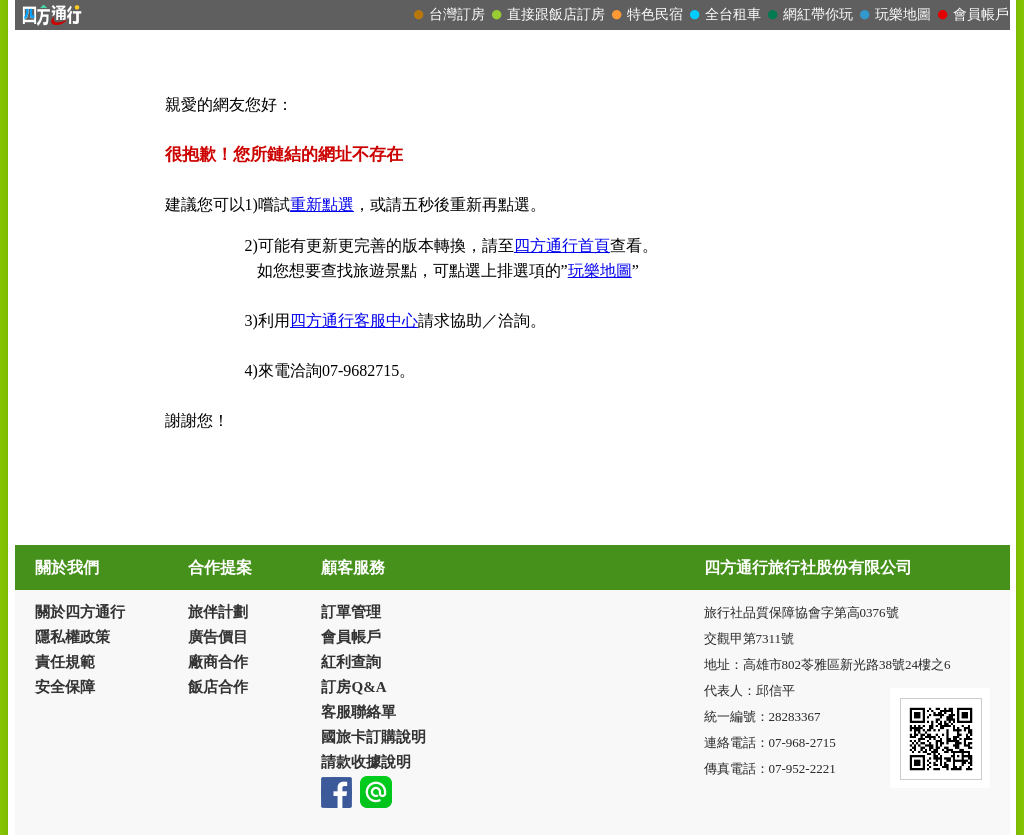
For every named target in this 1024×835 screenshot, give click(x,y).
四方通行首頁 (562, 245)
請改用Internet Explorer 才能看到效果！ (512, 15)
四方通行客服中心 (354, 320)
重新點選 (322, 204)
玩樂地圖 (600, 270)
